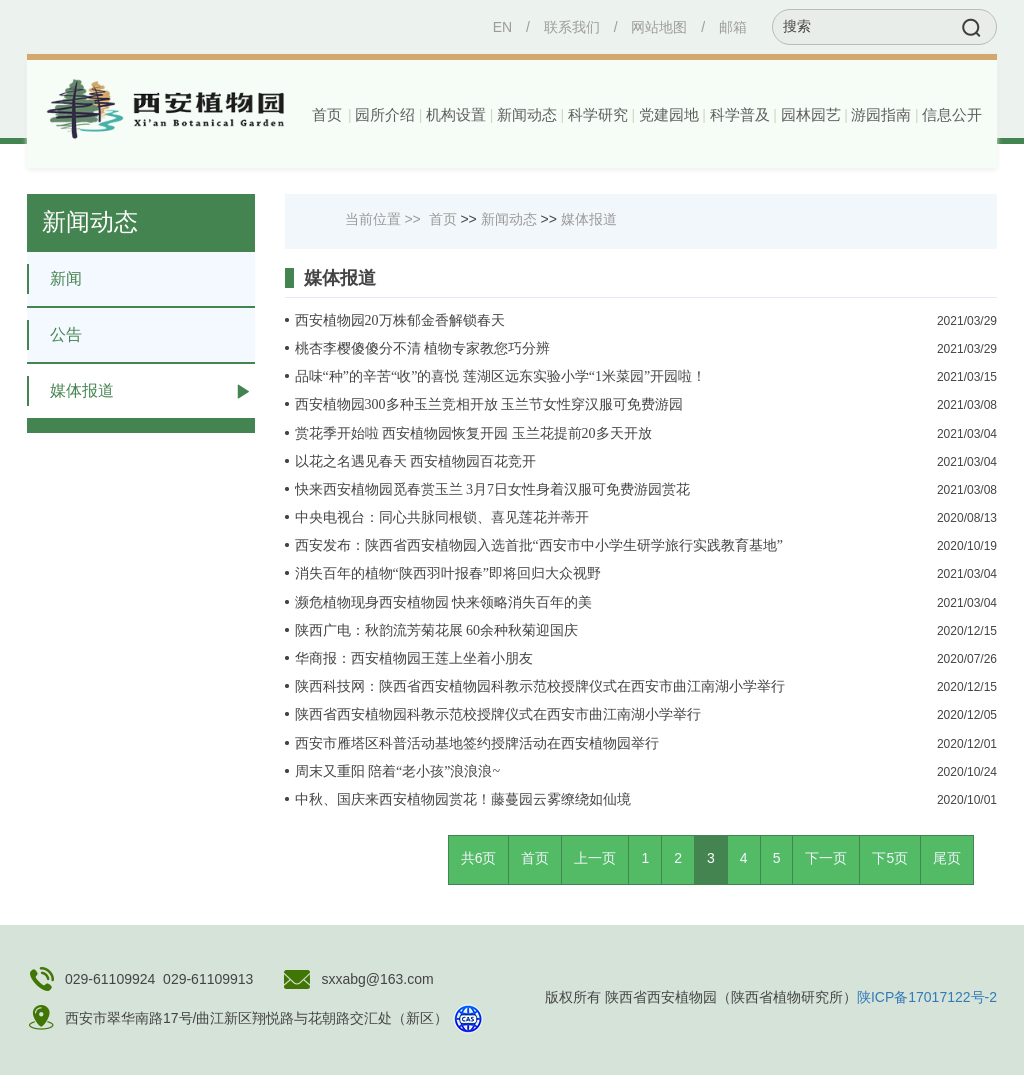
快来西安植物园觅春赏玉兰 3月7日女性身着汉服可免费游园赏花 (493, 489)
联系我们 (572, 27)
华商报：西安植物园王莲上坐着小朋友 (414, 658)
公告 (54, 335)
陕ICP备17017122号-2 (927, 997)
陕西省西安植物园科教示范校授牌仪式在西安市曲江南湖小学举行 (498, 714)
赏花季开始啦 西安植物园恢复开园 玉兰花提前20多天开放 (473, 433)
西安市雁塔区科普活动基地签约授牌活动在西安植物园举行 (477, 743)
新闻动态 (509, 219)
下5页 (890, 858)
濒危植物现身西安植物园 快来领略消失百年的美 (444, 602)
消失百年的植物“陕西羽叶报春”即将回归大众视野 (448, 573)
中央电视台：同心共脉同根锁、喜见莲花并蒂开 (442, 517)
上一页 (595, 858)
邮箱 (733, 27)
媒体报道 (70, 391)
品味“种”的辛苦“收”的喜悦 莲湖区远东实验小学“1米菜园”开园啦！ (501, 376)
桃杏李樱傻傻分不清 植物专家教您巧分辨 (423, 348)
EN (502, 27)
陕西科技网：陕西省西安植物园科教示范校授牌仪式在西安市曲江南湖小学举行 (540, 686)
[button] (383, 115)
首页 (327, 115)
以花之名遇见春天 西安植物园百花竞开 (416, 461)
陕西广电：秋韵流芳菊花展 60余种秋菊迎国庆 (437, 630)
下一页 (826, 858)
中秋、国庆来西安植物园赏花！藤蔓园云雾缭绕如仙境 (463, 799)
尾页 (947, 858)
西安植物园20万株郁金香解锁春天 (400, 320)
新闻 (54, 279)
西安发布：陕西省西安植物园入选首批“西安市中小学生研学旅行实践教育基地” (539, 545)
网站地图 (659, 27)
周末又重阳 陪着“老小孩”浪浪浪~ (398, 771)
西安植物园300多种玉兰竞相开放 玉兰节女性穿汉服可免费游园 (489, 404)
